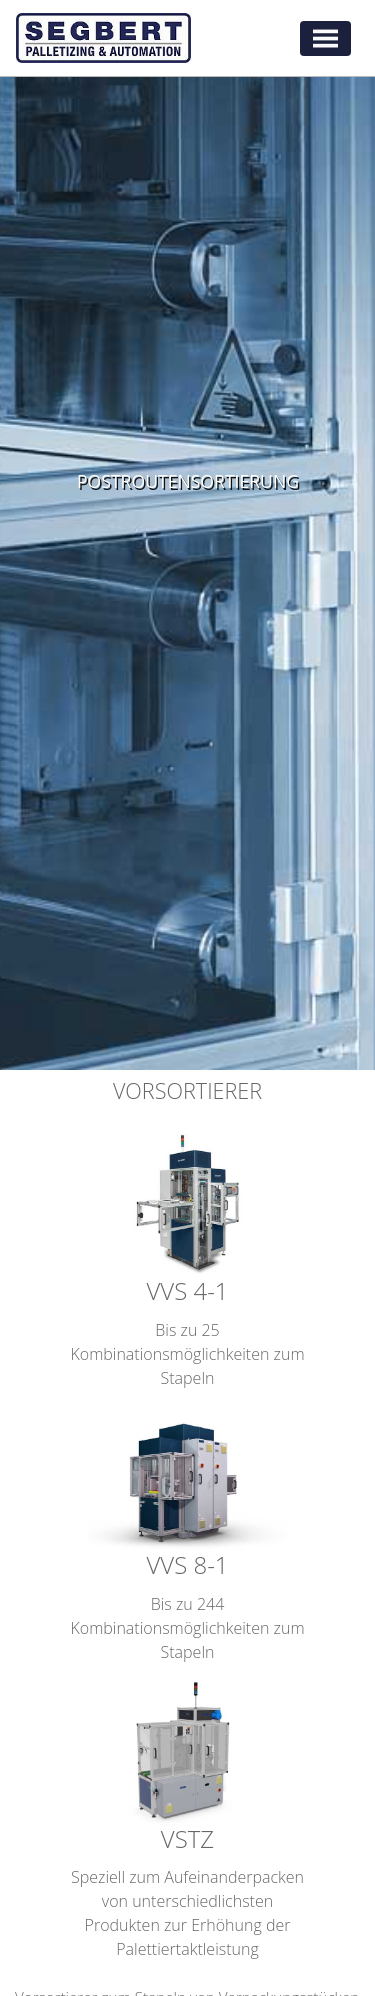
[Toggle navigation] (325, 38)
